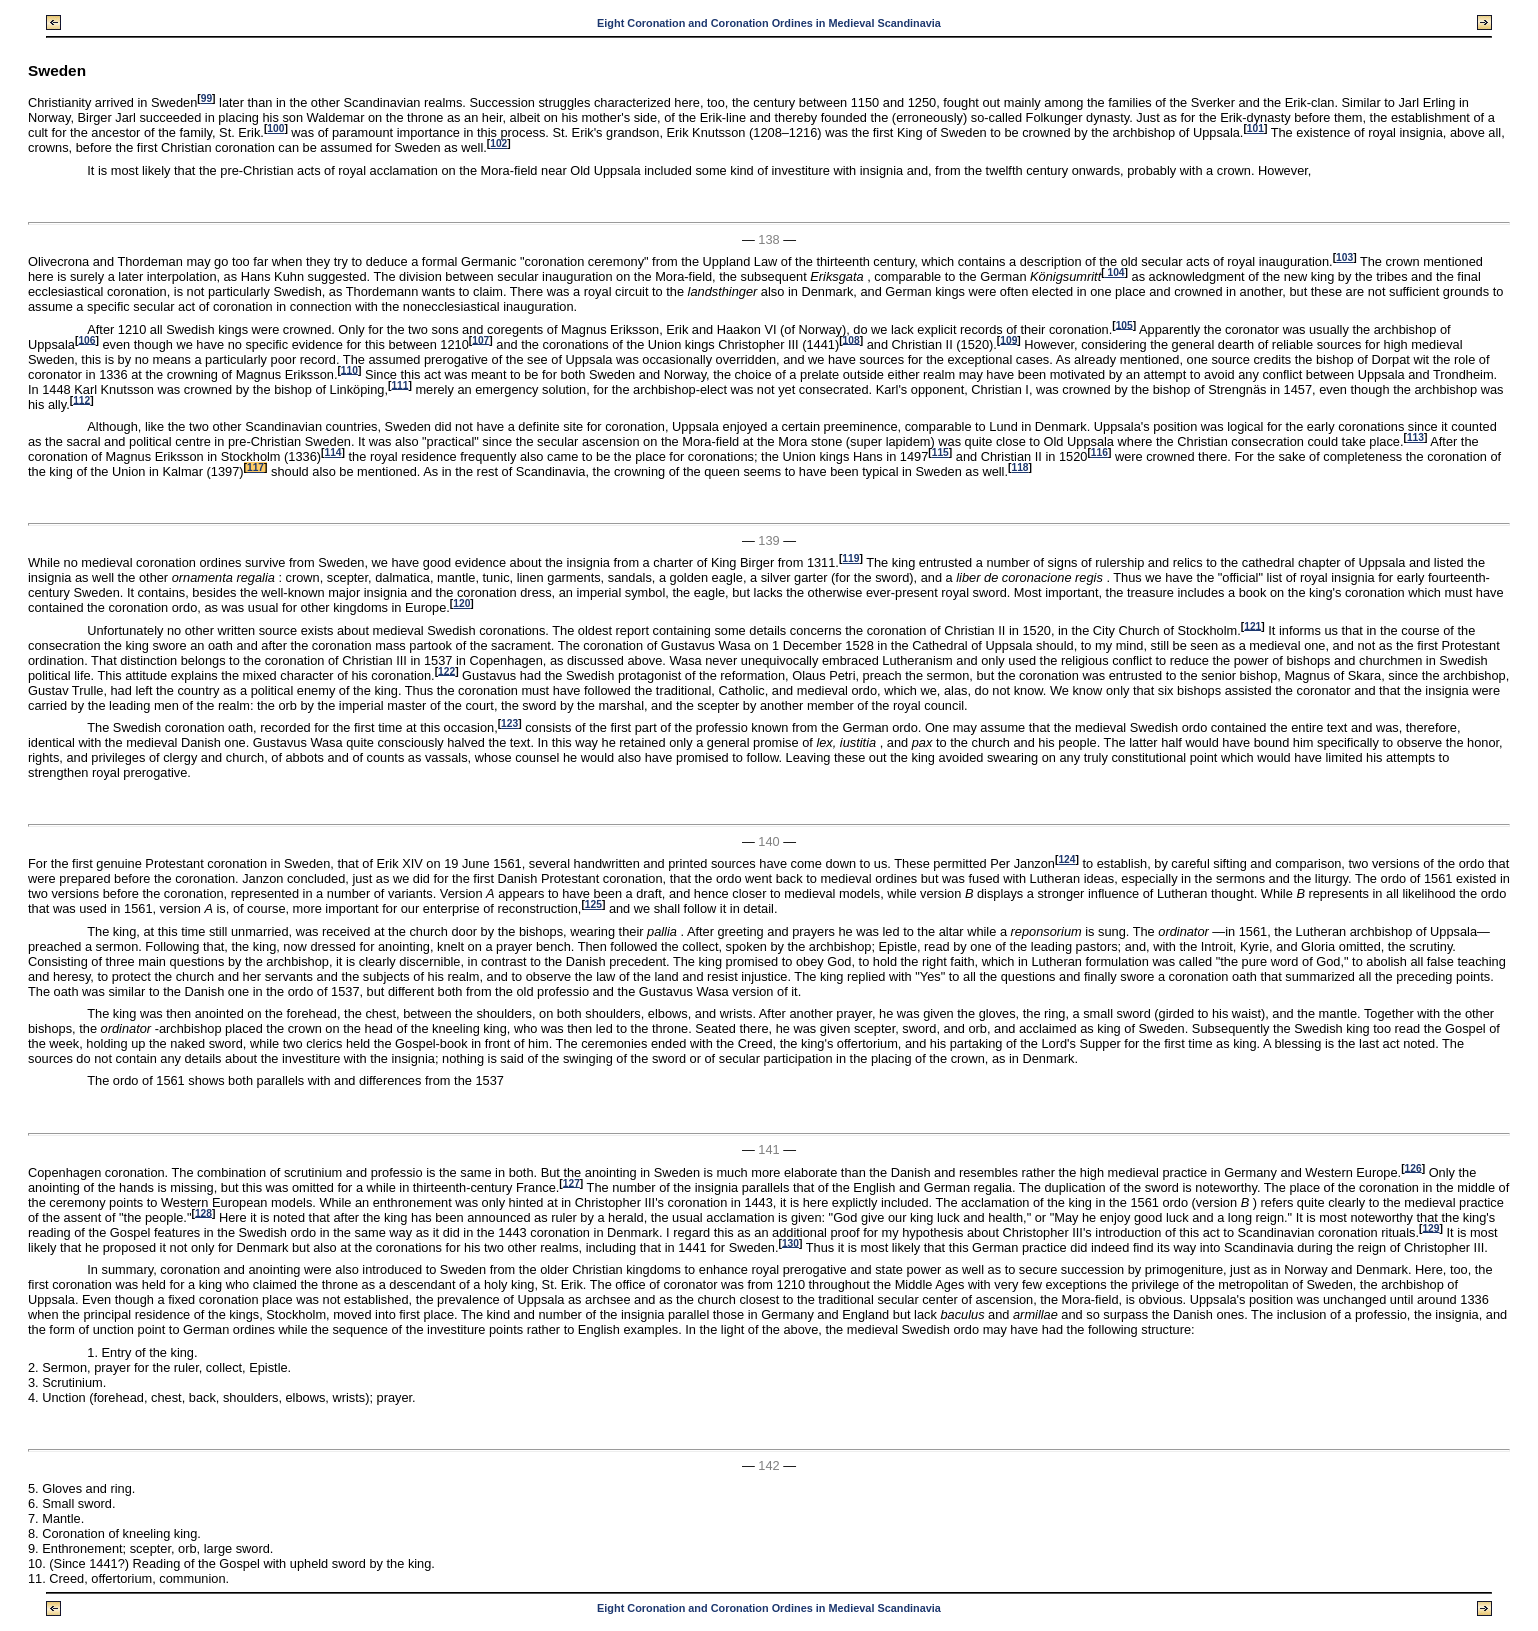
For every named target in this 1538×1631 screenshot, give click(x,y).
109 (1008, 339)
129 (1430, 1227)
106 (86, 339)
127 (571, 1182)
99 (206, 98)
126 (1413, 1167)
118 (1019, 467)
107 (480, 339)
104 (1115, 272)
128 (203, 1212)
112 (81, 399)
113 (1415, 437)
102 (498, 143)
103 (1344, 257)
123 (509, 723)
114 (332, 452)
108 (851, 339)
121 (1252, 625)
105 (1124, 324)
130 (790, 1242)
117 (255, 467)
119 (850, 558)
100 (275, 128)
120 (461, 603)
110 (349, 369)
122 (446, 670)
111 (399, 384)
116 (1099, 452)
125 (593, 904)
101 (1255, 128)
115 (940, 452)
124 (1066, 859)
